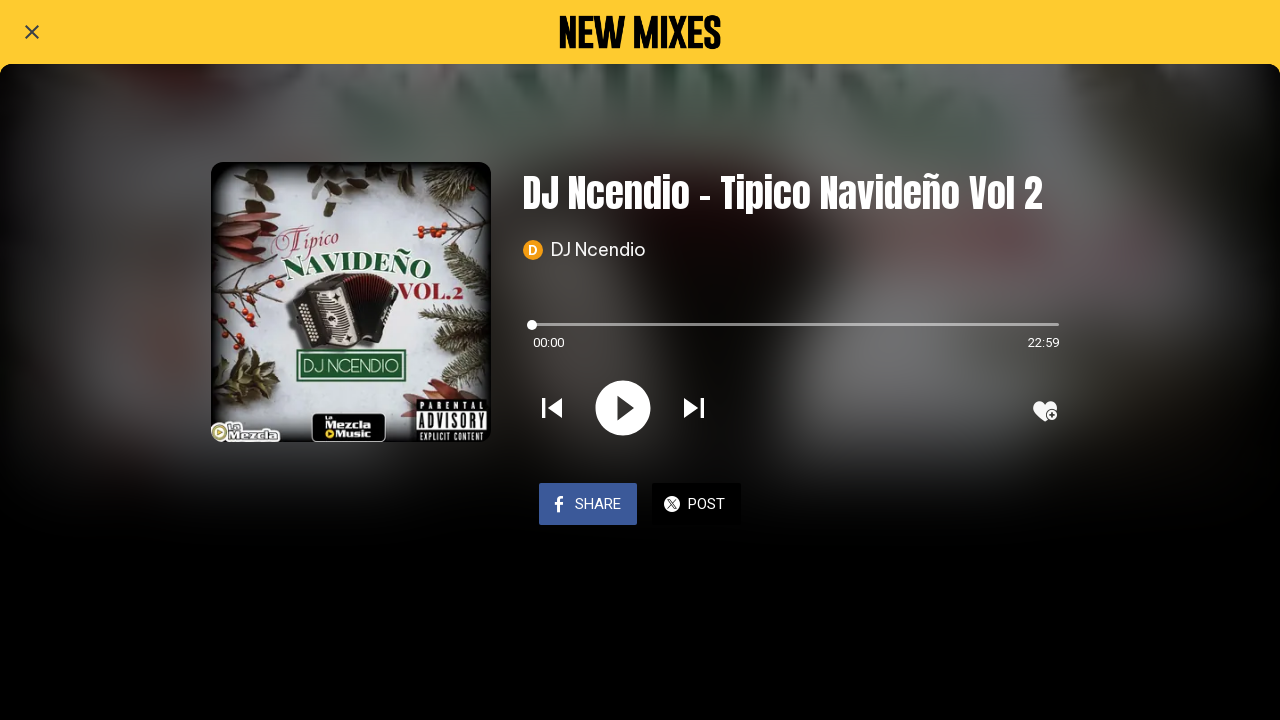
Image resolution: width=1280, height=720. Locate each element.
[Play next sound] (694, 410)
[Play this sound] (623, 410)
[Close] (32, 32)
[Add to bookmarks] (1045, 411)
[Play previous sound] (552, 410)
